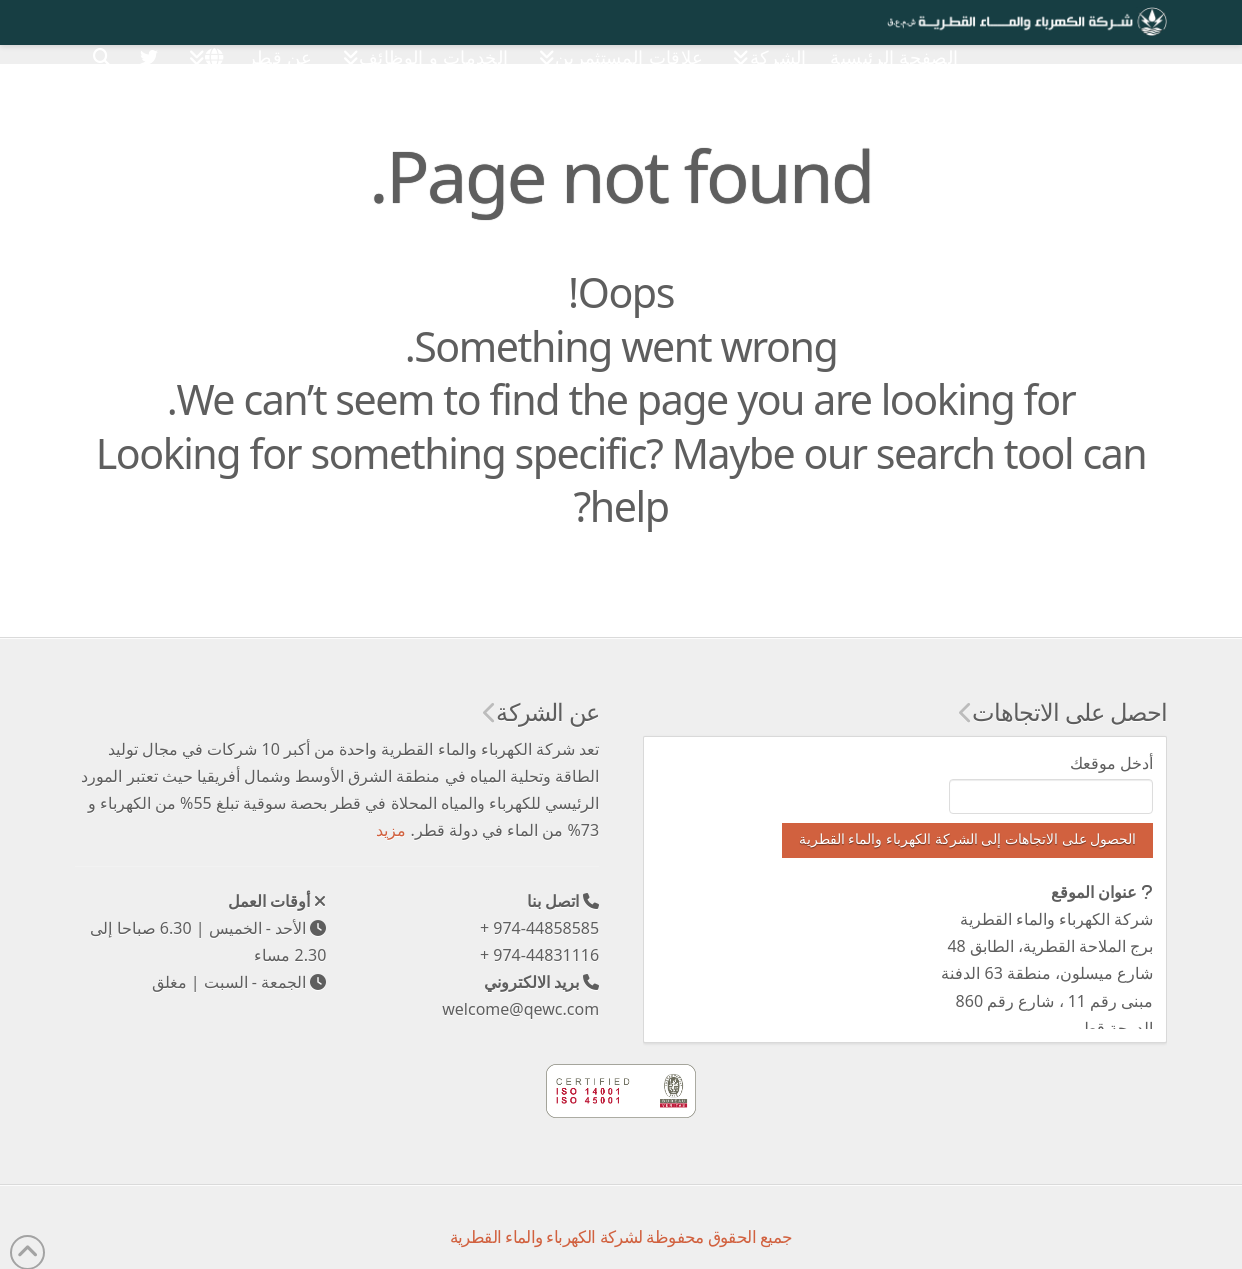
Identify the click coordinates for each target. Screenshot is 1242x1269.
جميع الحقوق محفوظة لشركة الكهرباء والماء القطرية (621, 1236)
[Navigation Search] (102, 44)
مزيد (391, 830)
